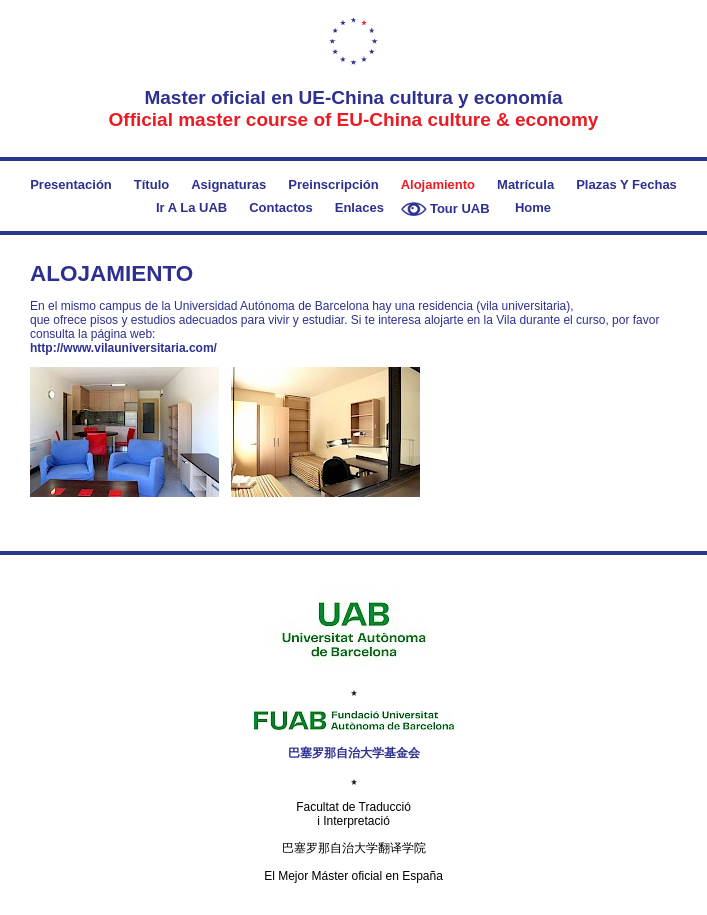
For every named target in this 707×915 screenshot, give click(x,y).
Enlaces (359, 207)
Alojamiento (438, 184)
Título (151, 184)
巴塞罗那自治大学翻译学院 (354, 848)
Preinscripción (333, 184)
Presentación (71, 184)
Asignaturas (228, 184)
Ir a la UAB (191, 207)
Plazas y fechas (626, 184)
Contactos (281, 207)
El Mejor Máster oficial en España (353, 876)
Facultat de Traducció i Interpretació (353, 814)
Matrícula (525, 184)
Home (533, 207)
